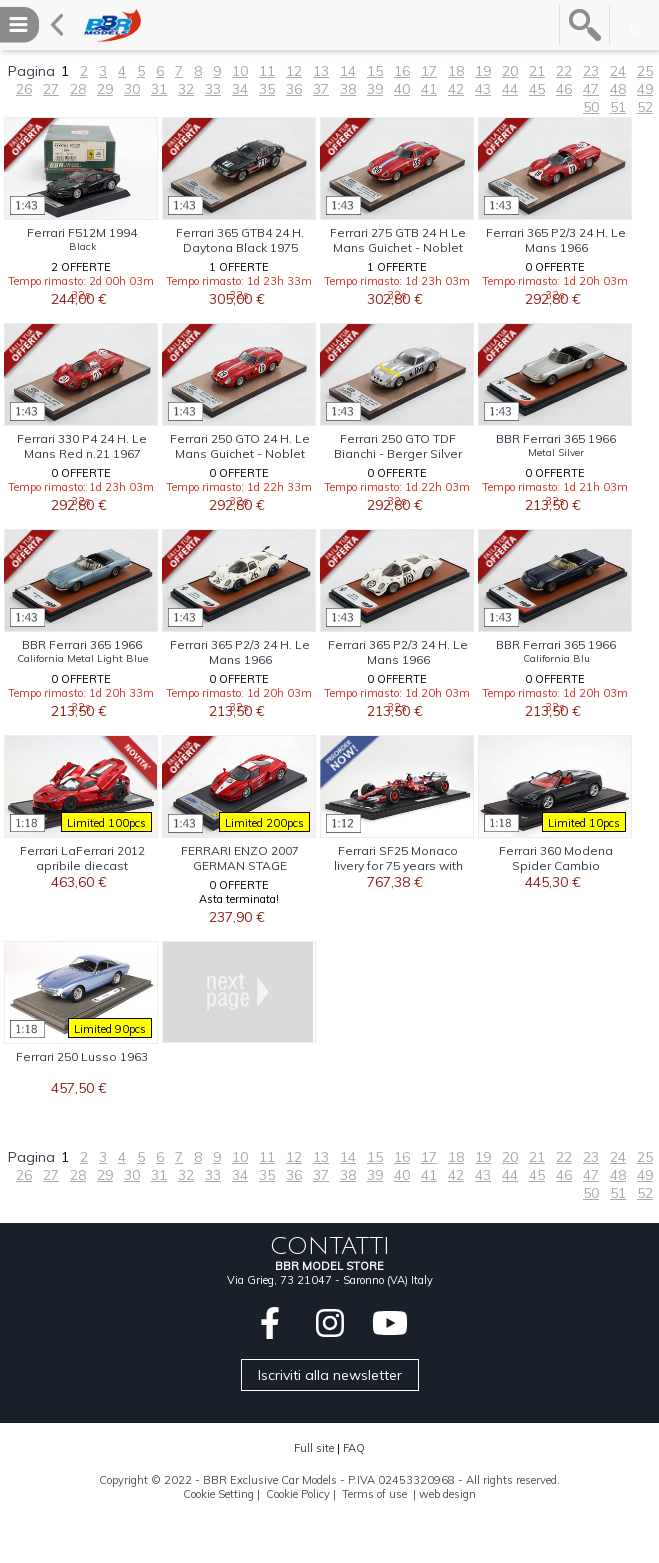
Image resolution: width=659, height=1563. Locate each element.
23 (591, 71)
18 (456, 71)
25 (645, 71)
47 (591, 89)
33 (213, 89)
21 (537, 71)
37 (321, 89)
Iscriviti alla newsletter (330, 1375)
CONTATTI (330, 1246)
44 (510, 89)
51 (618, 107)
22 (564, 71)
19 (483, 71)
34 (240, 89)
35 (267, 89)
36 (294, 89)
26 (24, 89)
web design (447, 1494)
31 (159, 89)
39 (375, 89)
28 (78, 89)
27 (51, 89)
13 (321, 71)
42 (456, 89)
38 (348, 89)
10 (240, 71)
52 (645, 107)
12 (294, 71)
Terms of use (374, 1494)
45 (537, 89)
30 (132, 89)
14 (348, 71)
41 (429, 89)
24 (618, 71)
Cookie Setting (218, 1494)
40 (402, 89)
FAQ (354, 1448)
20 (510, 71)
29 (105, 89)
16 (402, 71)
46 (564, 89)
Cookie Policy (298, 1494)
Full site (314, 1448)
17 (429, 71)
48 (618, 89)
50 (591, 107)
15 (375, 71)
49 (645, 89)
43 (483, 89)
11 (267, 71)
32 (186, 89)
